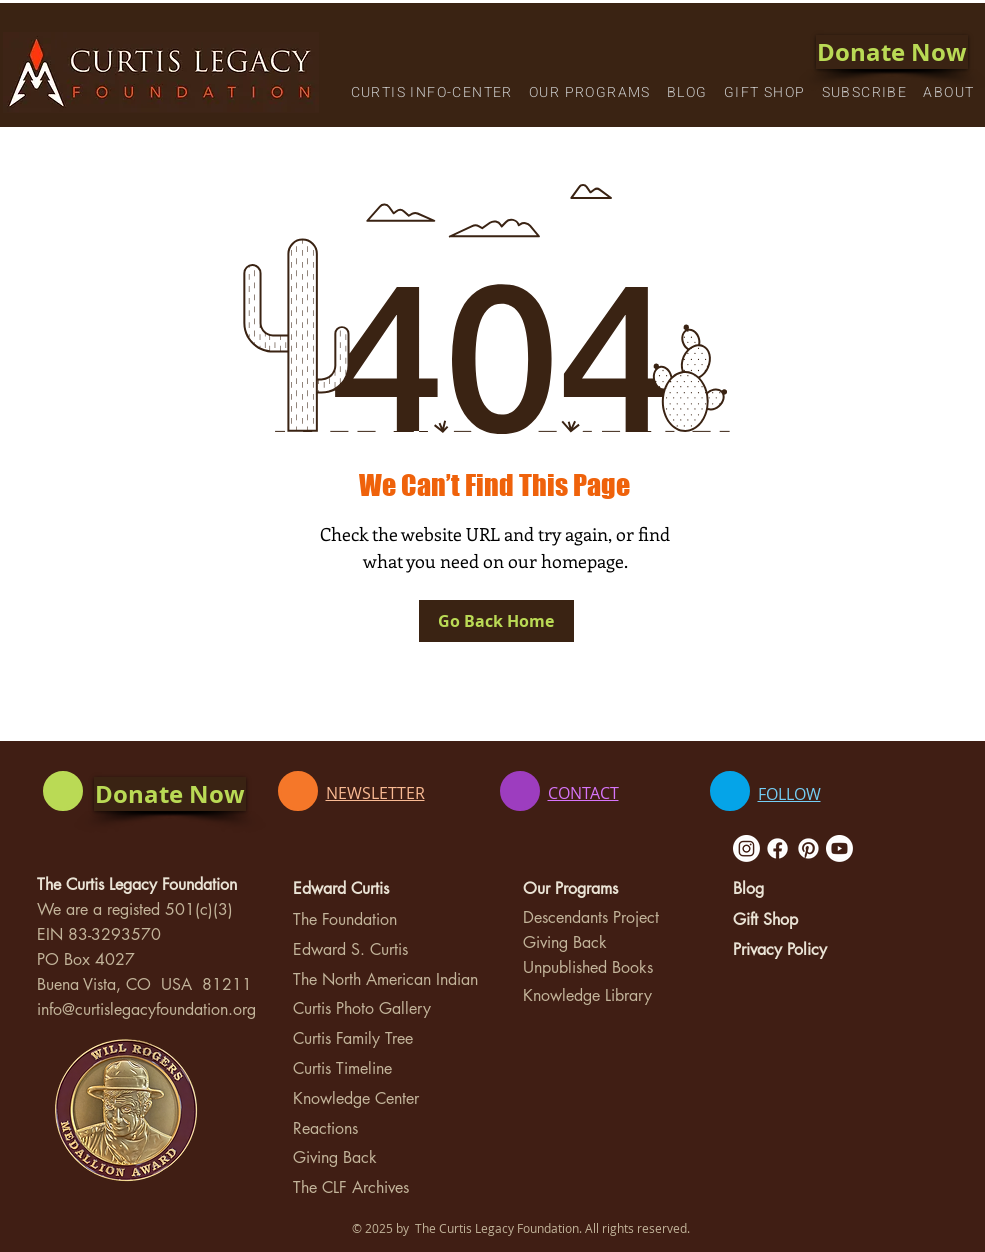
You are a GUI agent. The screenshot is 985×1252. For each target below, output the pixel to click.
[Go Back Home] (496, 621)
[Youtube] (839, 848)
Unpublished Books (588, 967)
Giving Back (335, 1157)
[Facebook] (777, 848)
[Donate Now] (892, 52)
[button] (432, 93)
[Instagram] (746, 848)
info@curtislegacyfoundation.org (146, 1009)
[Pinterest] (808, 848)
